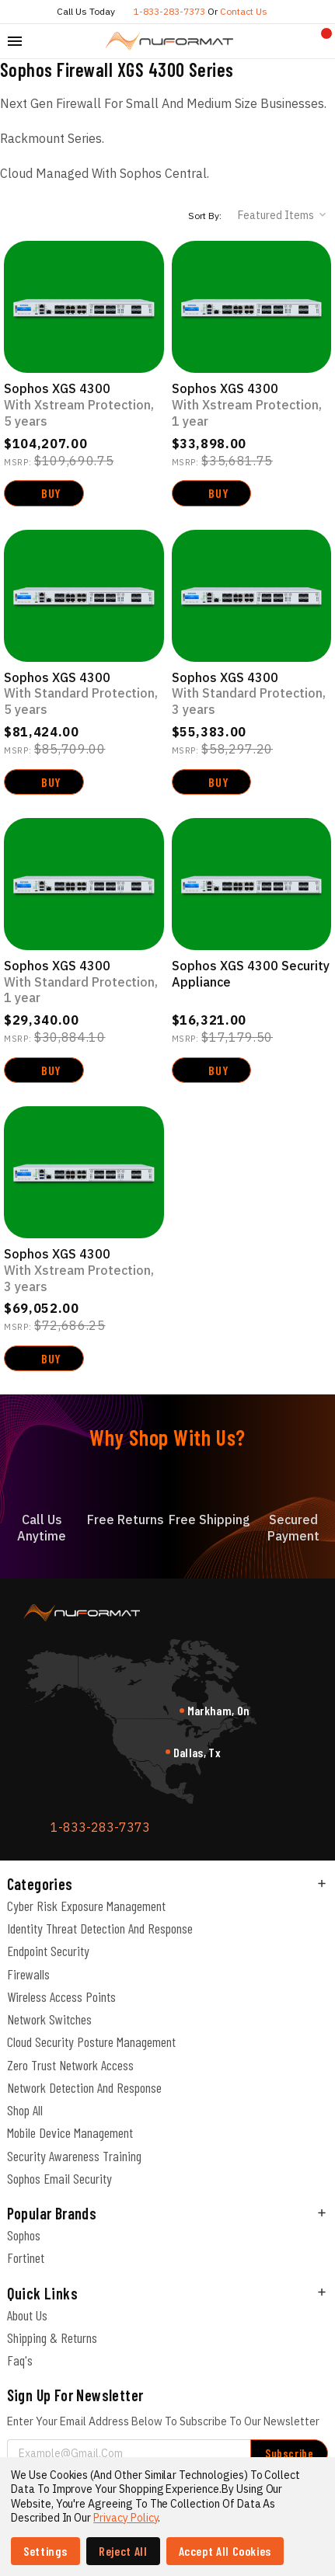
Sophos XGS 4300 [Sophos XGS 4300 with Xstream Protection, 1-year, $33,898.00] (252, 405)
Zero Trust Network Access (70, 2064)
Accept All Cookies (225, 2550)
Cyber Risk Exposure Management (86, 1905)
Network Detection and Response (84, 2087)
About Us (27, 2315)
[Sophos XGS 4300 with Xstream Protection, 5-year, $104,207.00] (84, 307)
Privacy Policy (125, 2518)
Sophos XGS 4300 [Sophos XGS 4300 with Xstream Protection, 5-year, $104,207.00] (84, 405)
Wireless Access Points (61, 1996)
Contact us (243, 11)
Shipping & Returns (52, 2337)
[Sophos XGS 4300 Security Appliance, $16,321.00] (252, 884)
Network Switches (49, 2019)
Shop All (25, 2109)
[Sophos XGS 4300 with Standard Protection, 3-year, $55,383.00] (252, 596)
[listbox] (283, 215)
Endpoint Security (48, 1950)
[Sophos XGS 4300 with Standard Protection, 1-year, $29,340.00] (84, 884)
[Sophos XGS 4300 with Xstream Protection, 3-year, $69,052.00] (84, 1172)
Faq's (20, 2360)
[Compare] (297, 41)
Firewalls (28, 1973)
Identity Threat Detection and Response (100, 1928)
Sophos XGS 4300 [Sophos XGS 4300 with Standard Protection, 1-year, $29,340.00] (84, 982)
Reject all (123, 2550)
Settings (45, 2550)
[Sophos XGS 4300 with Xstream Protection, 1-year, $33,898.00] (252, 307)
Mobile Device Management (70, 2132)
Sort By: (205, 215)
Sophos (23, 2235)
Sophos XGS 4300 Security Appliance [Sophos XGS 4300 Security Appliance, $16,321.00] (251, 974)
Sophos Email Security (59, 2178)
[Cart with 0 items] (320, 41)
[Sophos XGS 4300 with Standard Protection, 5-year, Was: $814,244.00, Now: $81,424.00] (84, 596)
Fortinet (25, 2257)
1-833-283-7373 (169, 11)
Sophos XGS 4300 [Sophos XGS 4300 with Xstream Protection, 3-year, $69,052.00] (84, 1270)
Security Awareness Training (74, 2155)
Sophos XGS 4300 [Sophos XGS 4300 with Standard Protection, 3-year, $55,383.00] (252, 694)
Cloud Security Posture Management (91, 2041)
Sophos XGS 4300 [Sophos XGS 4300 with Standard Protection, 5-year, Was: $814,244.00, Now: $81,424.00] (84, 694)
